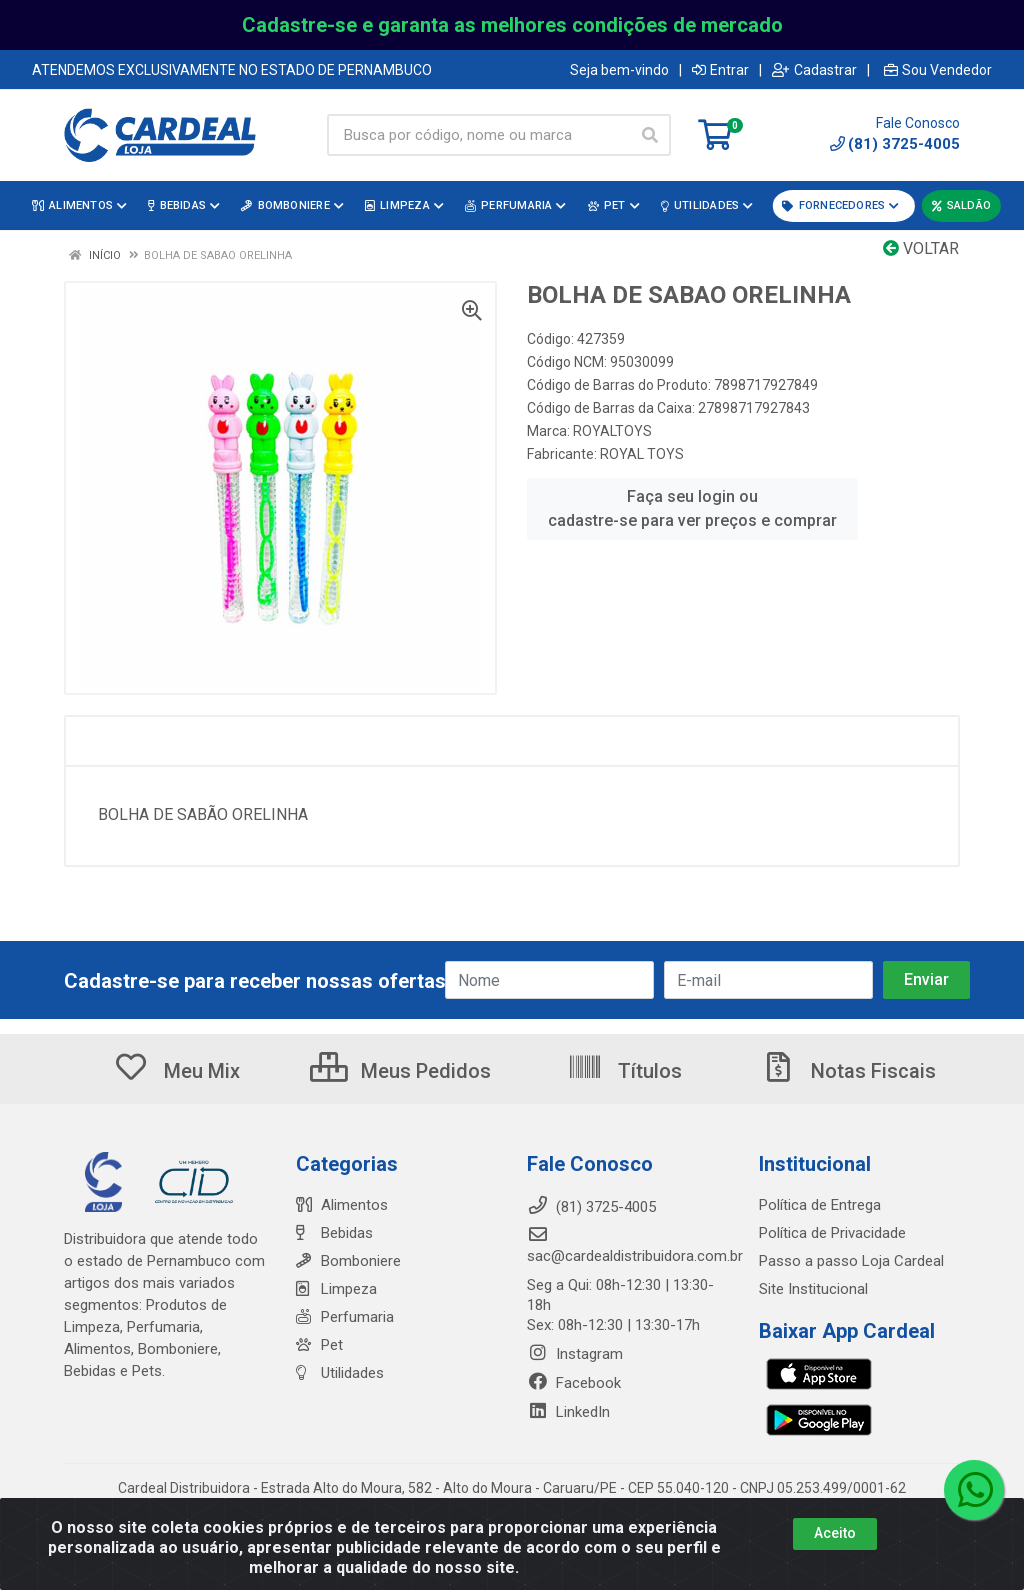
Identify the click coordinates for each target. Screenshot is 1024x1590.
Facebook (574, 1383)
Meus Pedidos (400, 1071)
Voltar (921, 248)
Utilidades (340, 1373)
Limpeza (336, 1289)
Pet (319, 1345)
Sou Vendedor (938, 70)
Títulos (624, 1071)
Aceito (835, 1533)
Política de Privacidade (832, 1233)
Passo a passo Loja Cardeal (851, 1261)
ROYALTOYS (612, 431)
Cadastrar (814, 70)
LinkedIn (568, 1412)
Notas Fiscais (848, 1071)
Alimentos (342, 1205)
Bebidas (334, 1233)
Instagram (575, 1354)
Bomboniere (348, 1261)
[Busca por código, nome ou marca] (478, 135)
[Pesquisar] (650, 135)
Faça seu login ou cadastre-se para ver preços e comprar (692, 508)
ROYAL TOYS (642, 454)
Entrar (720, 70)
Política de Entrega (820, 1205)
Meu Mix (176, 1071)
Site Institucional (813, 1289)
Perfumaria (345, 1317)
